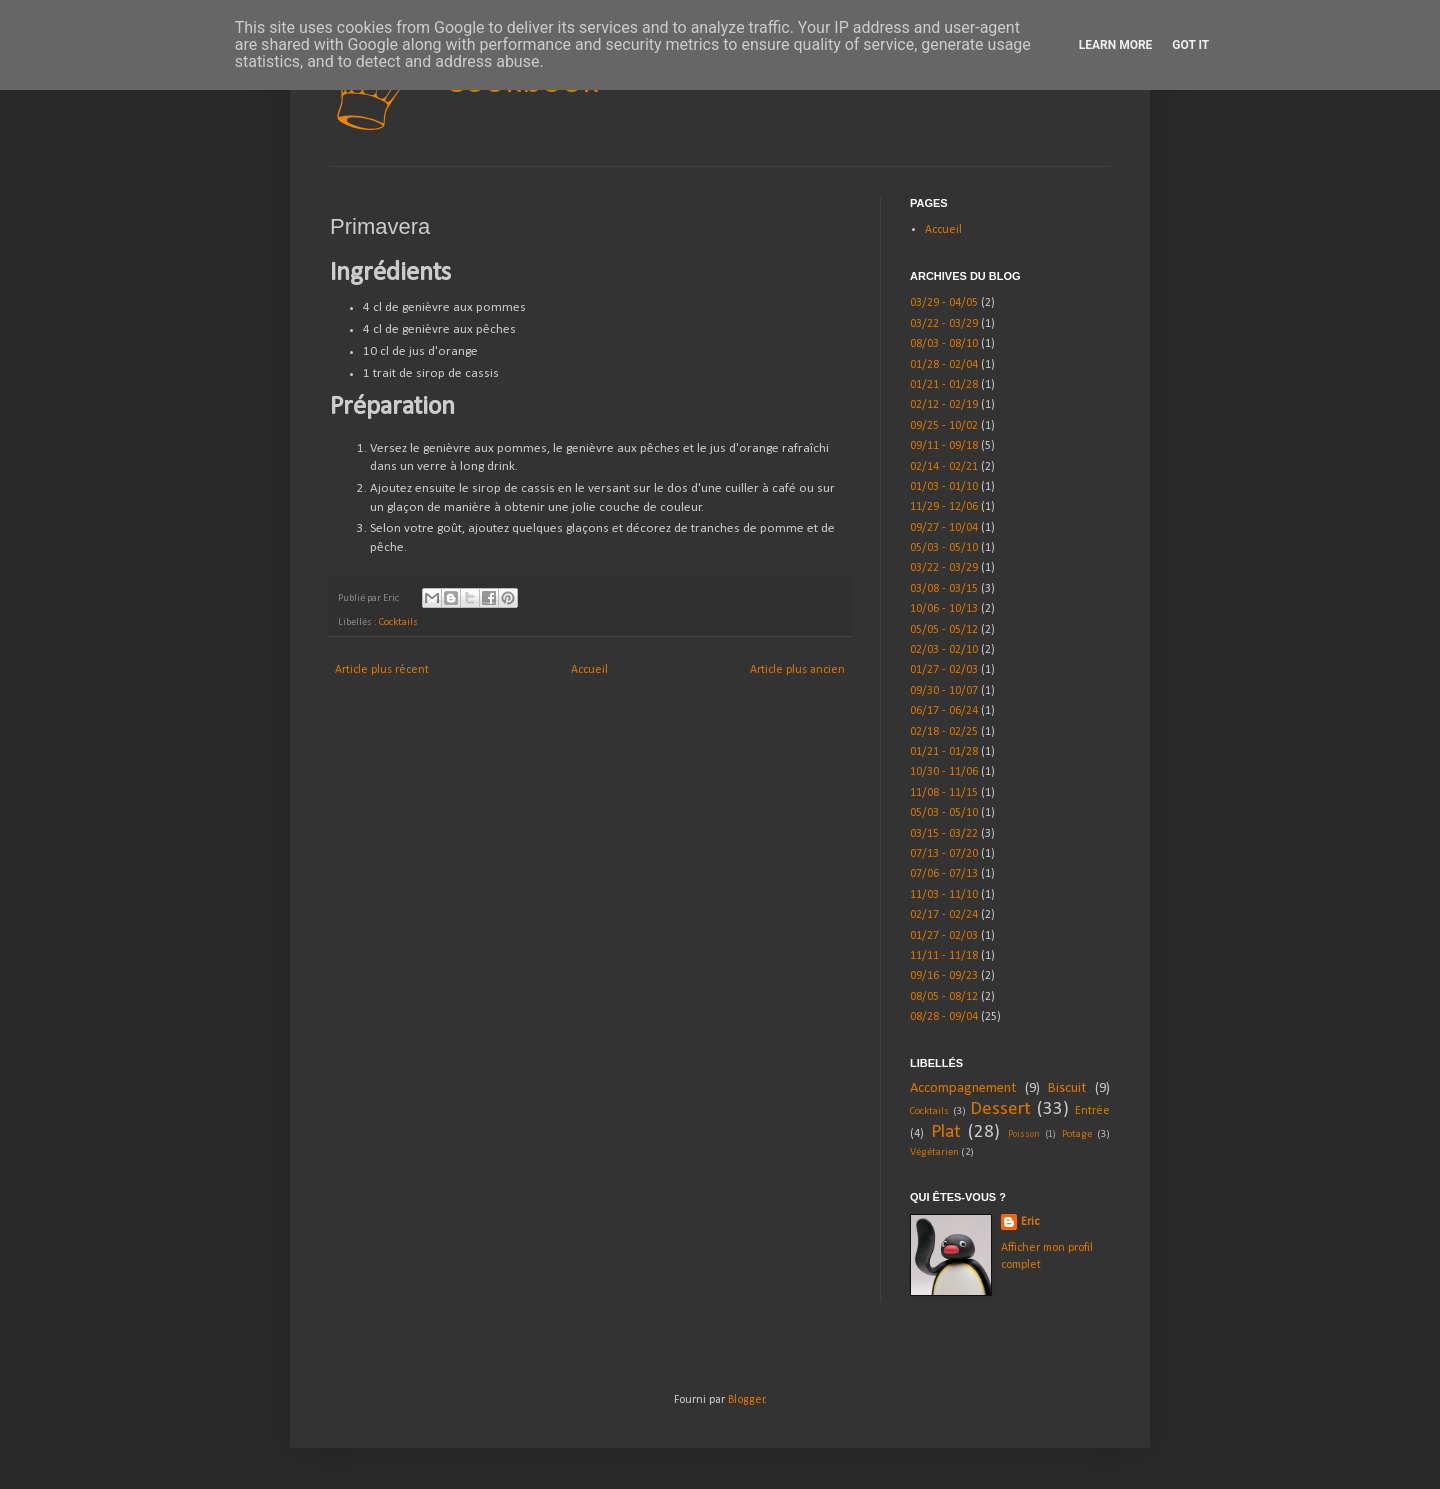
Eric (1030, 1222)
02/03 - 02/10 (944, 650)
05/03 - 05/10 (944, 548)
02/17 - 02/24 (944, 915)
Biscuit (1067, 1088)
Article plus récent (382, 670)
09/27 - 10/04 (944, 528)
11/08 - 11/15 (944, 793)
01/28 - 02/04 (944, 365)
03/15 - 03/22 (944, 834)
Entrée (1092, 1111)
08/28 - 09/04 (944, 1017)
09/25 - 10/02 (944, 426)
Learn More (1116, 45)
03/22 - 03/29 (944, 324)
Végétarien (934, 1152)
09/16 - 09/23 (944, 976)
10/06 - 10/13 (944, 609)
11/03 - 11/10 (944, 895)
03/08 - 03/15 (944, 589)
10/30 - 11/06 (944, 772)
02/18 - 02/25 (944, 732)
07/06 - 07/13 (944, 874)
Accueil (589, 670)
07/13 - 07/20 (944, 854)
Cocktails (398, 622)
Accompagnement (963, 1088)
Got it (1190, 45)
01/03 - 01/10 (944, 487)
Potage (1077, 1134)
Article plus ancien (797, 670)
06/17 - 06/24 (944, 711)
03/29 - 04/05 (944, 303)
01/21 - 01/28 (944, 385)
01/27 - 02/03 (944, 670)
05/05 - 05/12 (944, 630)
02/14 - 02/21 (944, 467)
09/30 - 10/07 (944, 691)
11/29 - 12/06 (944, 507)
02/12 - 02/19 (944, 405)
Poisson (1024, 1134)
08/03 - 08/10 (944, 344)
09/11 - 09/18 (944, 446)
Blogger (746, 1400)
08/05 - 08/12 (944, 997)
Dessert (1000, 1109)
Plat (946, 1132)
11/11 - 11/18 (944, 956)
